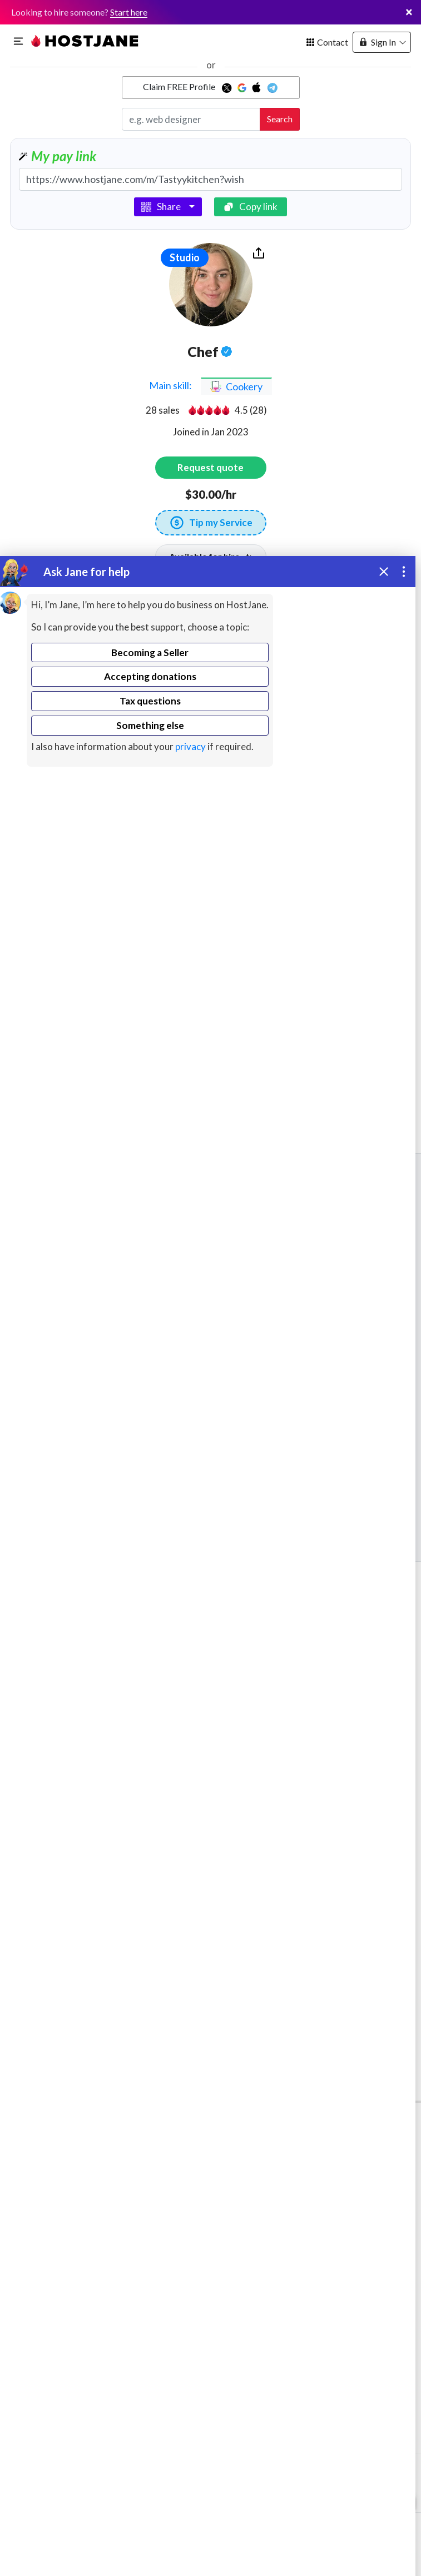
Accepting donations (150, 676)
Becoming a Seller (150, 652)
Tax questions (150, 701)
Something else (150, 725)
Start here (128, 12)
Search (280, 118)
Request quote (210, 467)
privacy (190, 746)
